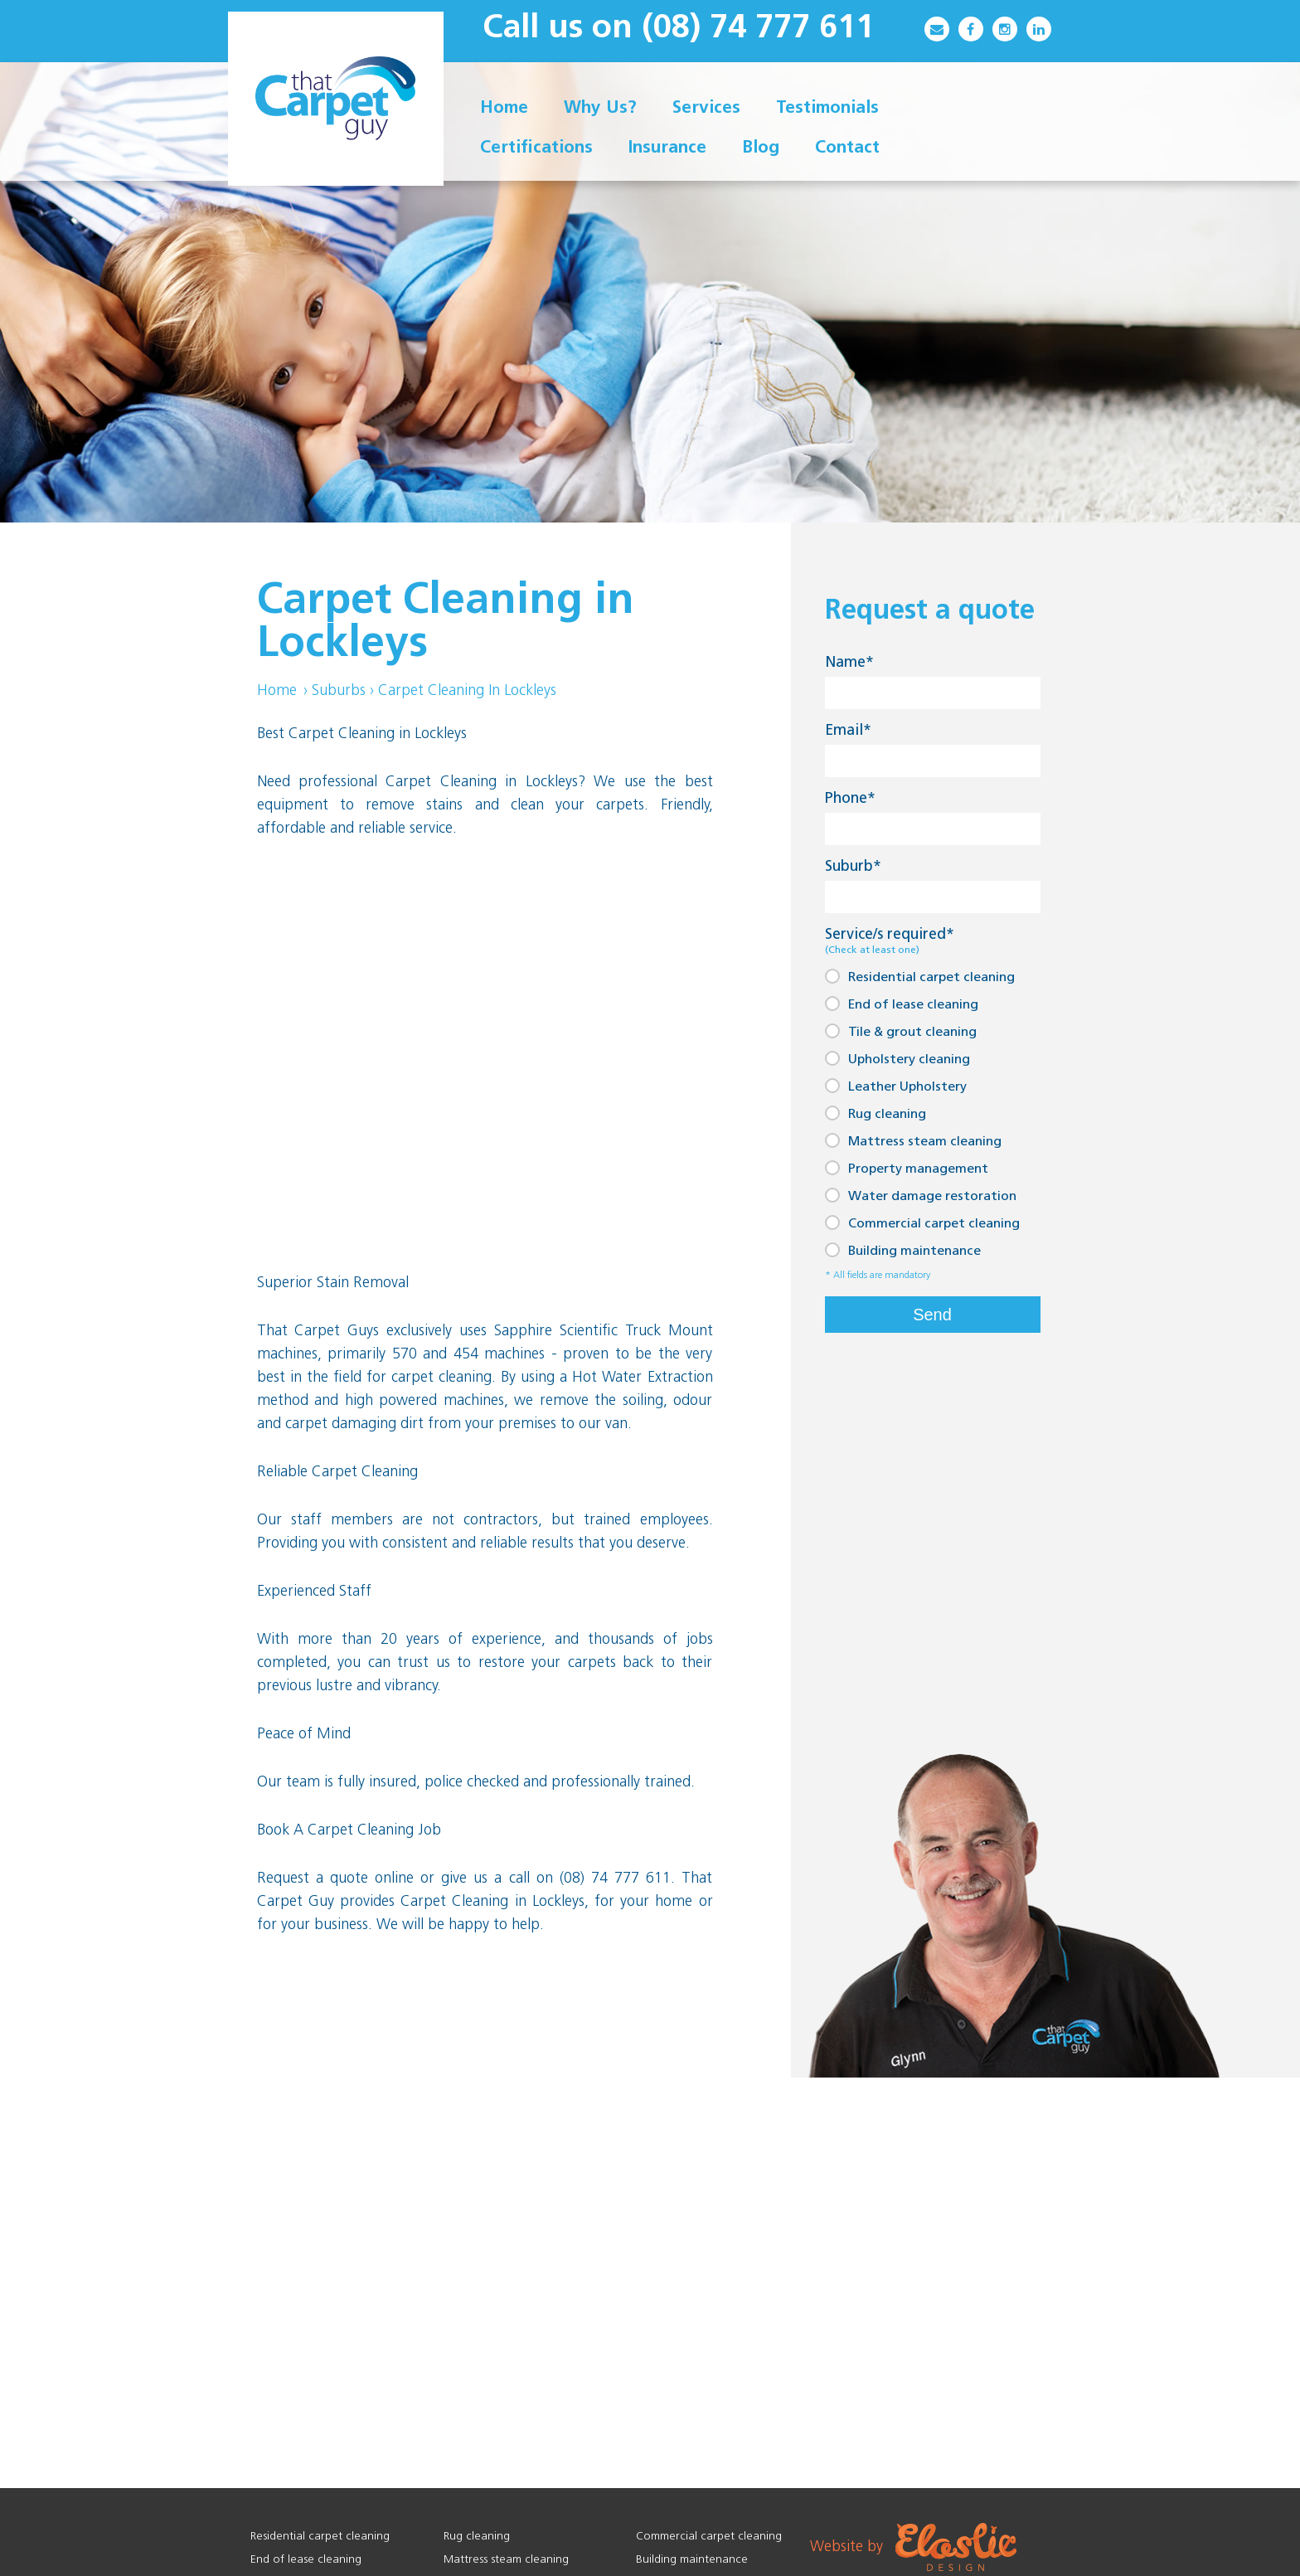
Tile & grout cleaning (901, 1031)
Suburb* (853, 867)
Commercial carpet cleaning (922, 1223)
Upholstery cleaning (897, 1059)
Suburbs (339, 691)
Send (932, 1314)
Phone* (850, 799)
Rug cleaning (875, 1113)
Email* (848, 731)
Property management (906, 1168)
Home (277, 691)
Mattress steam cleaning (913, 1141)
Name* (849, 663)
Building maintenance (903, 1250)
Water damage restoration (920, 1195)
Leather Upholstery (896, 1086)
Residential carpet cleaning (920, 976)
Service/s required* (889, 941)
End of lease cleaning (901, 1004)
